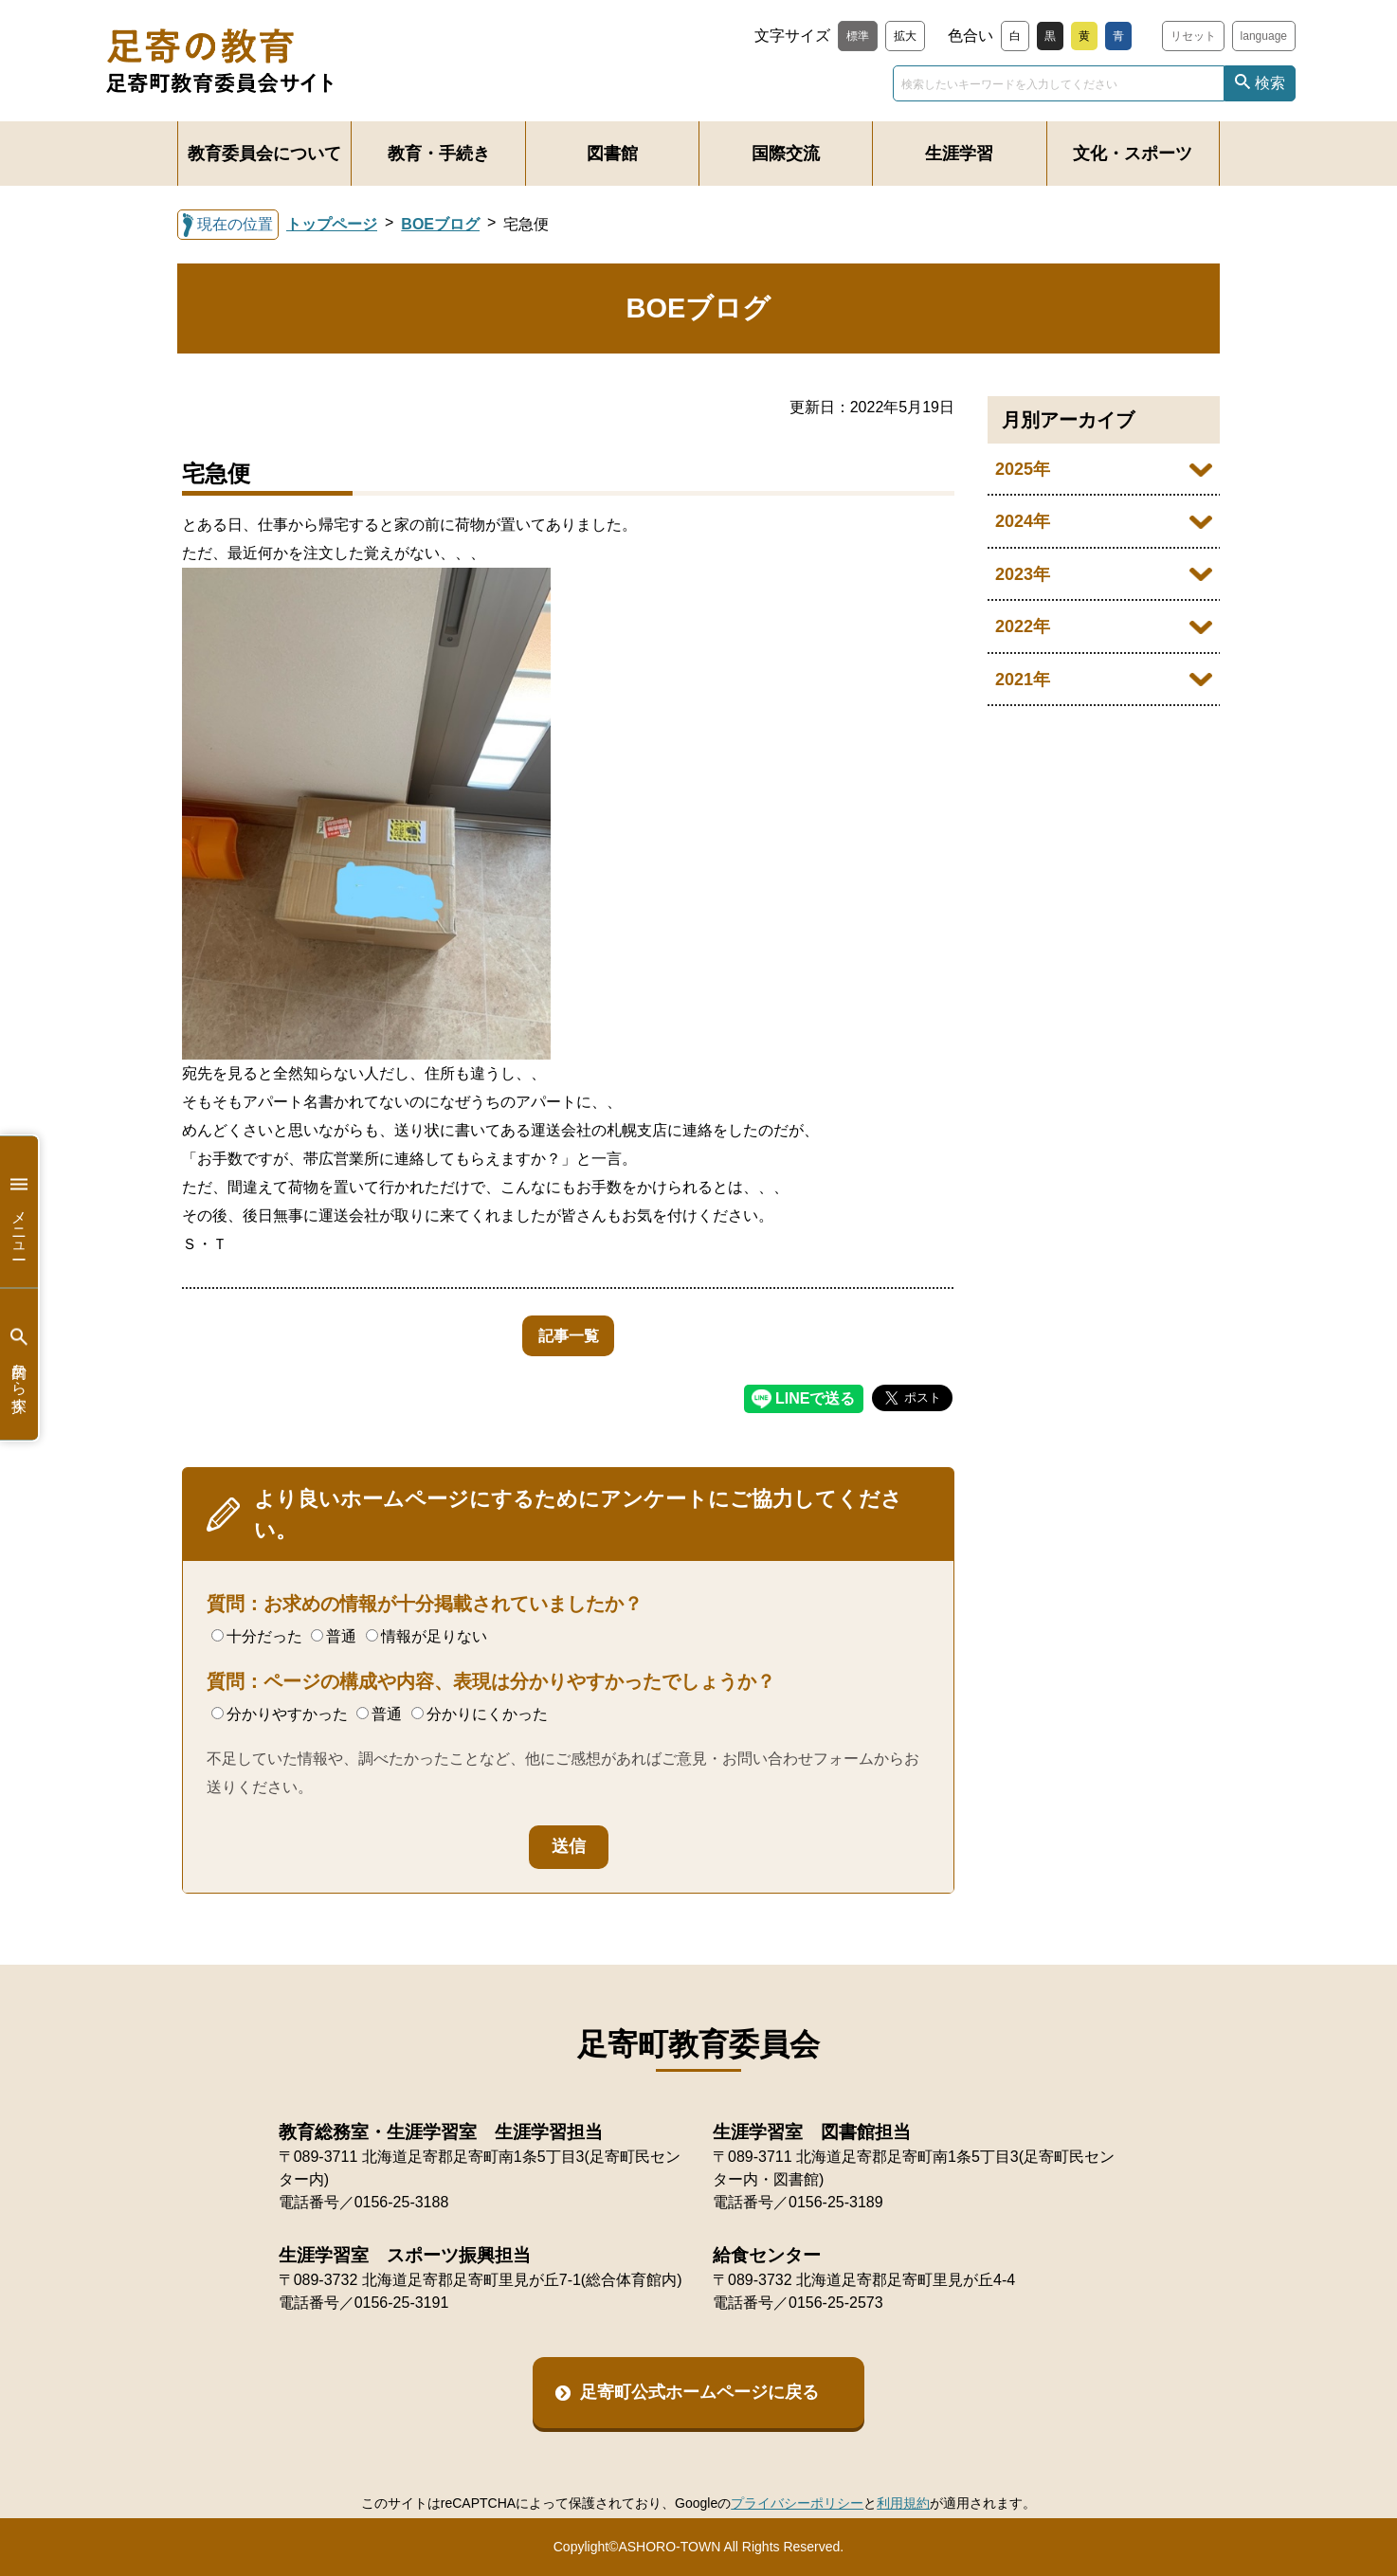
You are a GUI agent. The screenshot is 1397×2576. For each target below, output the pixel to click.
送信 (569, 1846)
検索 (1270, 83)
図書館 (612, 153)
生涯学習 (959, 153)
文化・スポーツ (1132, 153)
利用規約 (903, 2503)
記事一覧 (568, 1336)
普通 (333, 1636)
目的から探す (19, 1364)
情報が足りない (426, 1636)
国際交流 (786, 153)
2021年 (1022, 679)
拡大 (905, 36)
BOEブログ (440, 224)
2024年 (1022, 521)
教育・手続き (439, 153)
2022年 (1022, 626)
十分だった (256, 1636)
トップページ (331, 224)
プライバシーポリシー (797, 2503)
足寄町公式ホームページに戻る (699, 2392)
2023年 (1022, 574)
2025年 (1022, 469)
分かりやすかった (279, 1714)
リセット (1193, 36)
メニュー (19, 1211)
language (1264, 36)
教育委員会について (264, 153)
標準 (857, 36)
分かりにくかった (479, 1714)
